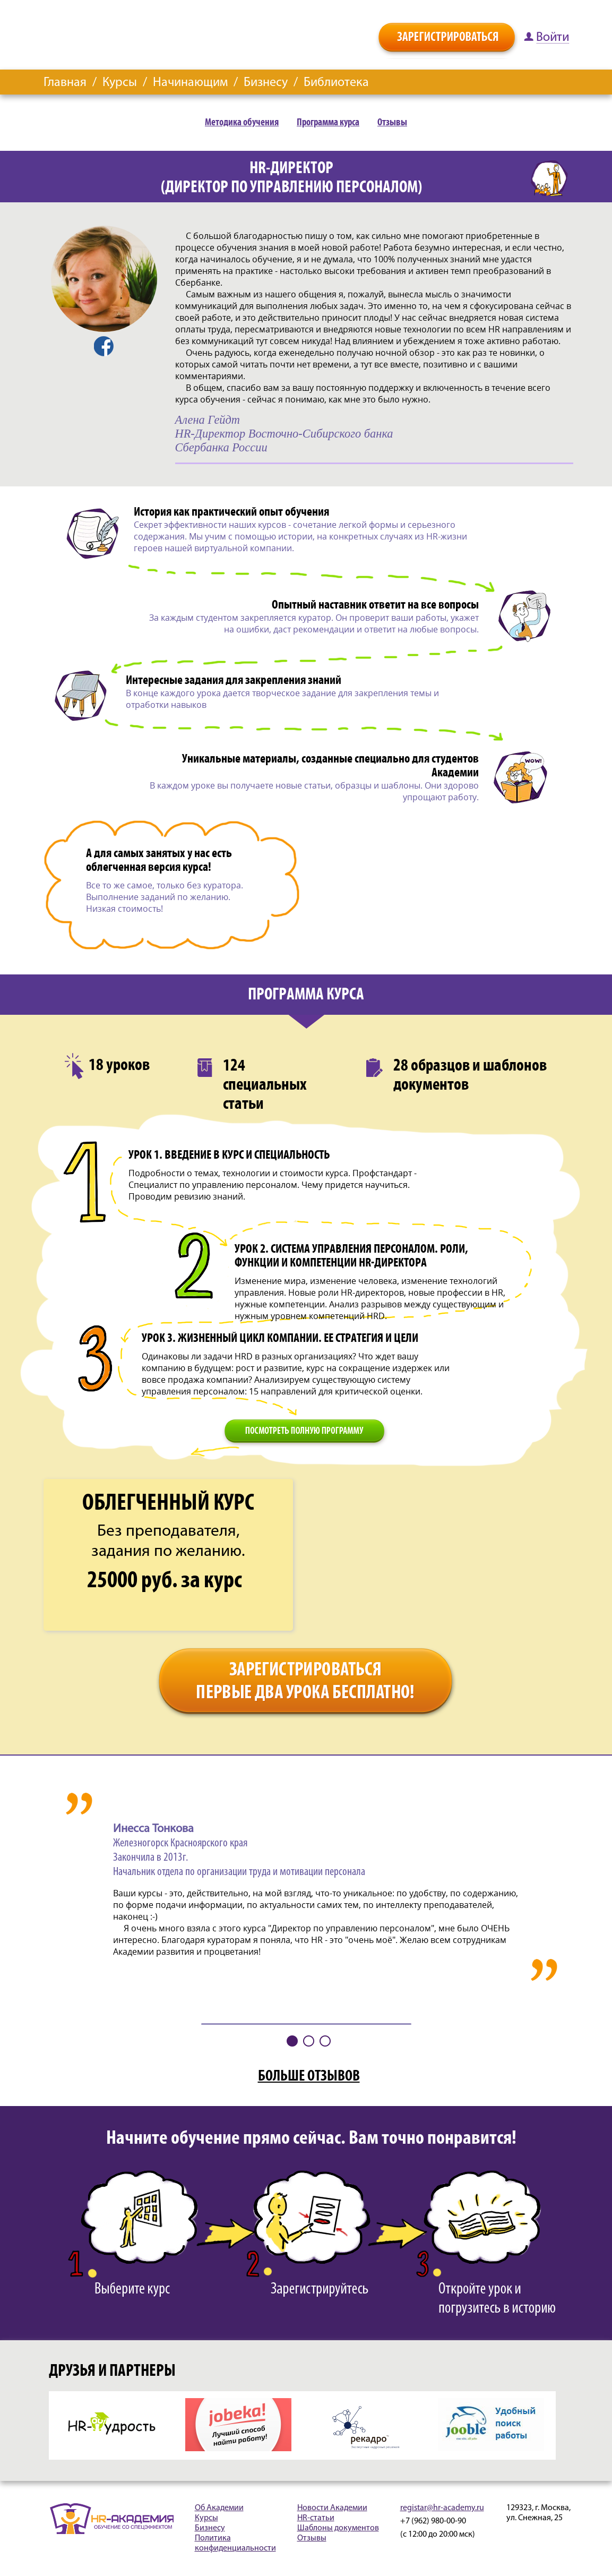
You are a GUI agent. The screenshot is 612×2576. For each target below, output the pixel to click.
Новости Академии (332, 2508)
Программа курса (328, 122)
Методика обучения (242, 122)
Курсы (119, 82)
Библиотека (336, 82)
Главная (65, 82)
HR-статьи (315, 2518)
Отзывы (392, 122)
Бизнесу (266, 82)
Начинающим (190, 82)
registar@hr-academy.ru (442, 2508)
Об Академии (219, 2508)
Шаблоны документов (338, 2528)
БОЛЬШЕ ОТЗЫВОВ (309, 2076)
